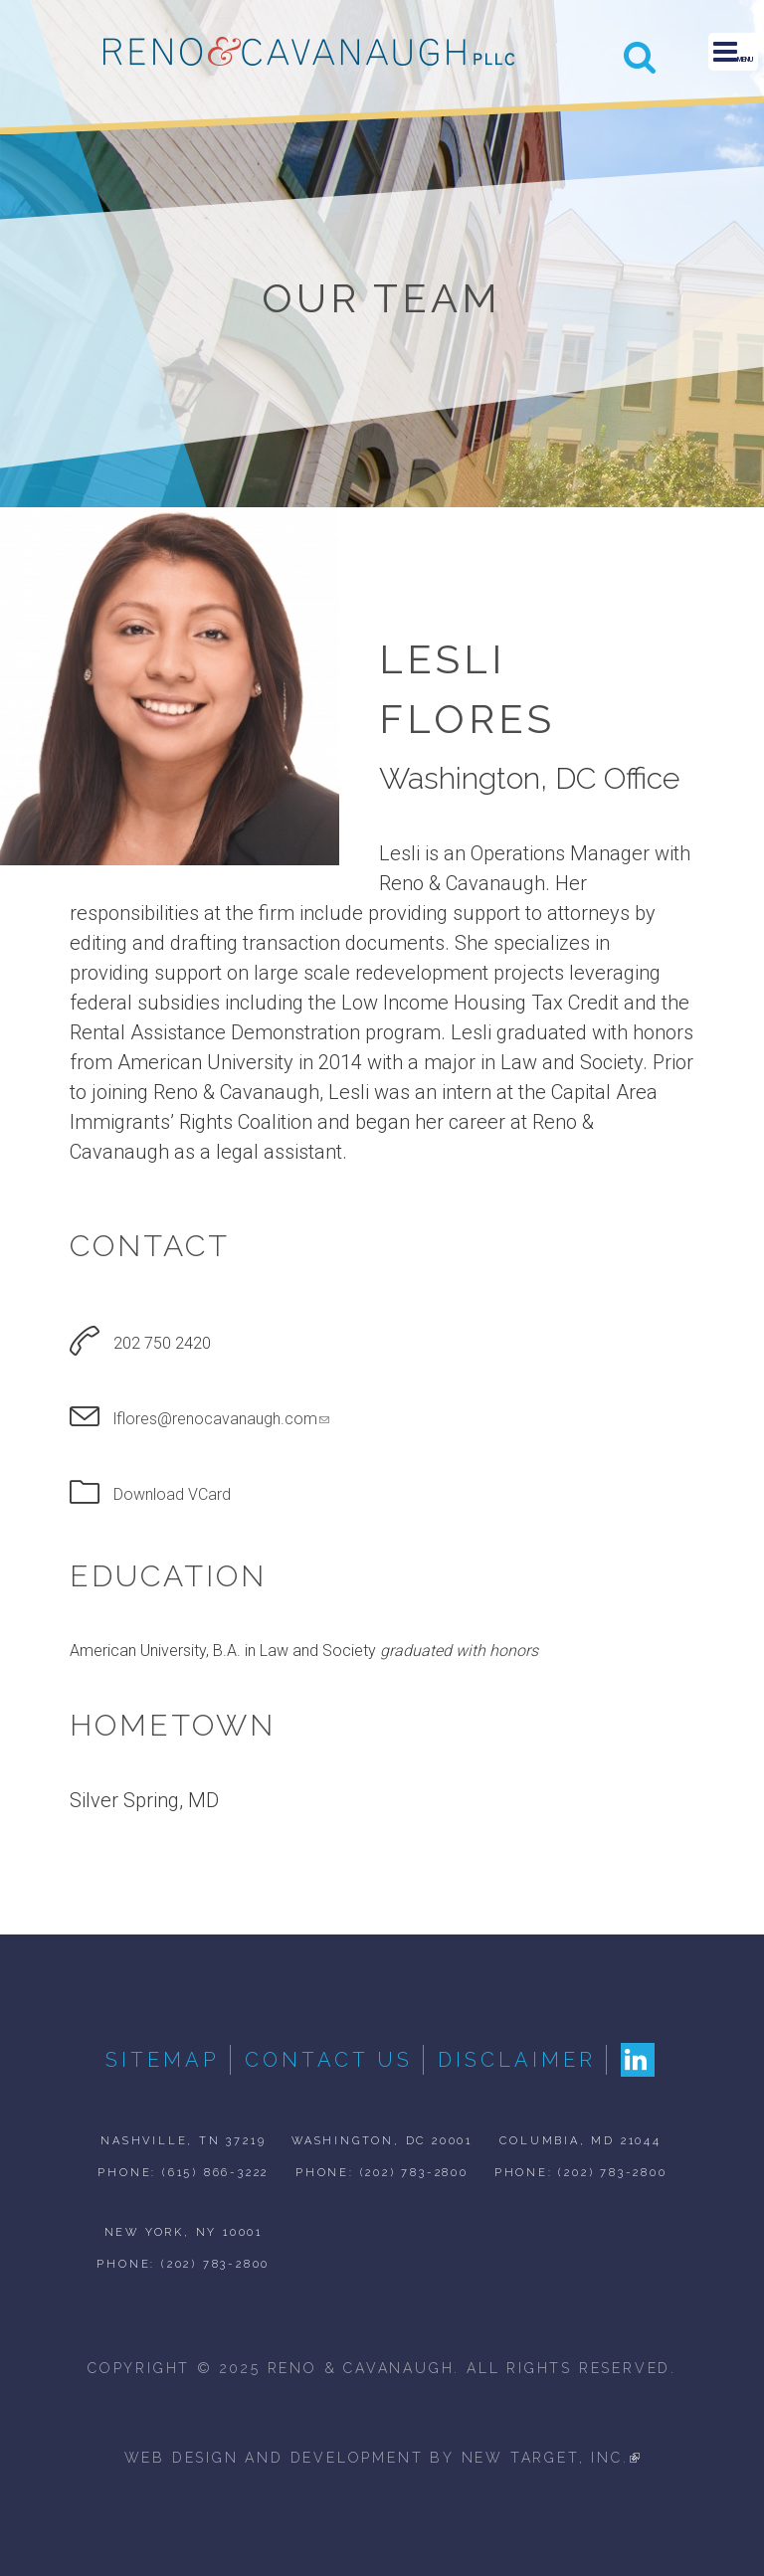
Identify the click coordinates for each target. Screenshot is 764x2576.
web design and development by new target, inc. (382, 2458)
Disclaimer (517, 2060)
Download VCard (172, 1494)
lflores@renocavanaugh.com (221, 1418)
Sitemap (162, 2060)
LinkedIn (638, 2060)
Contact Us (329, 2060)
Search (641, 57)
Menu (733, 52)
